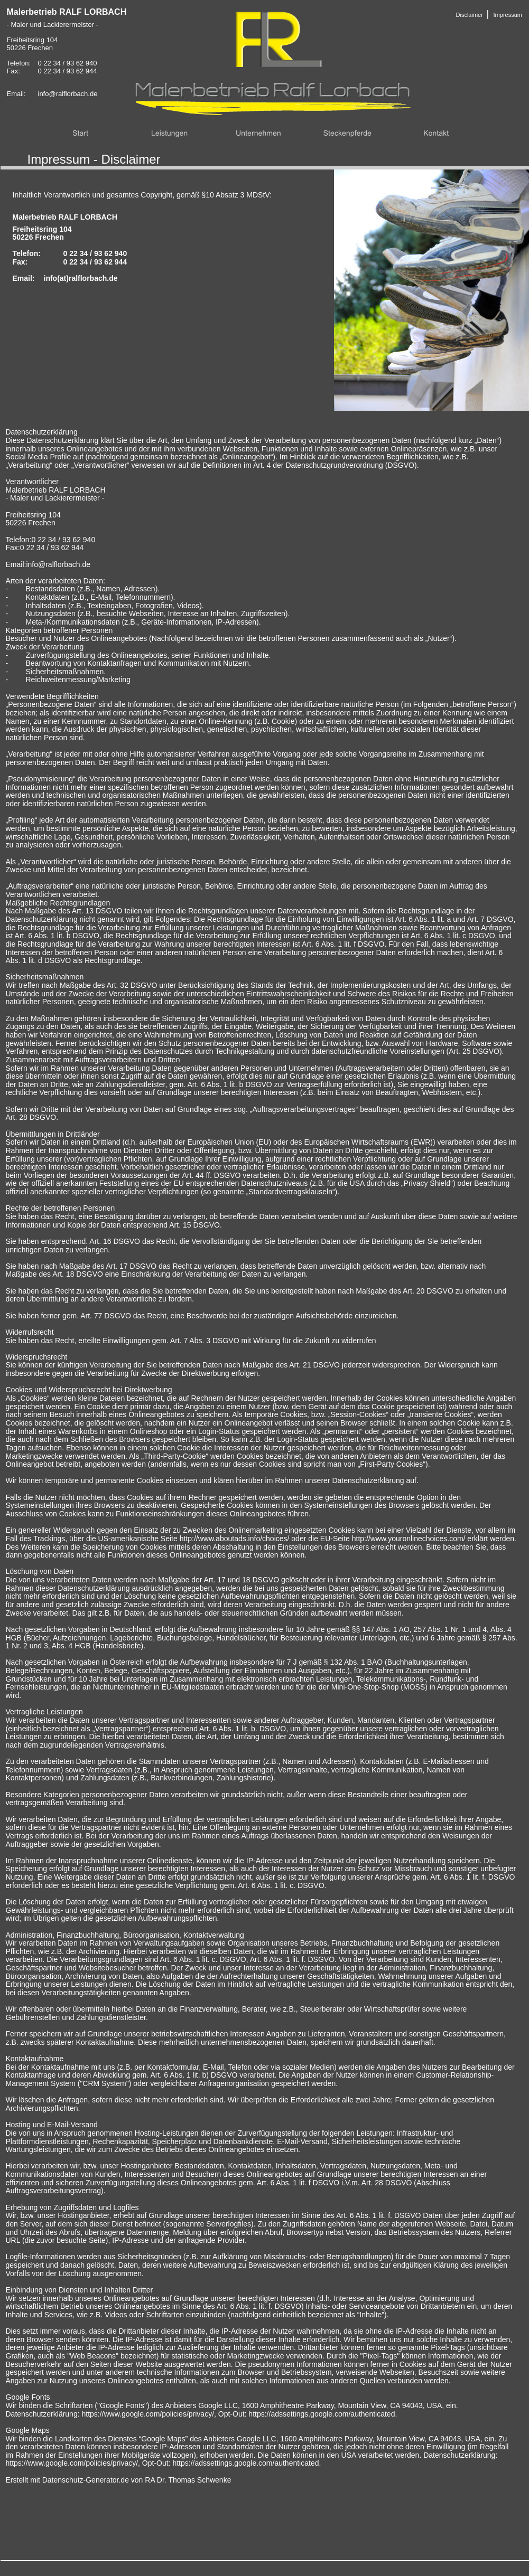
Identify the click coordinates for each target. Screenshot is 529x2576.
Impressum (508, 15)
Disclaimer (469, 15)
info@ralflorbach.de (68, 94)
